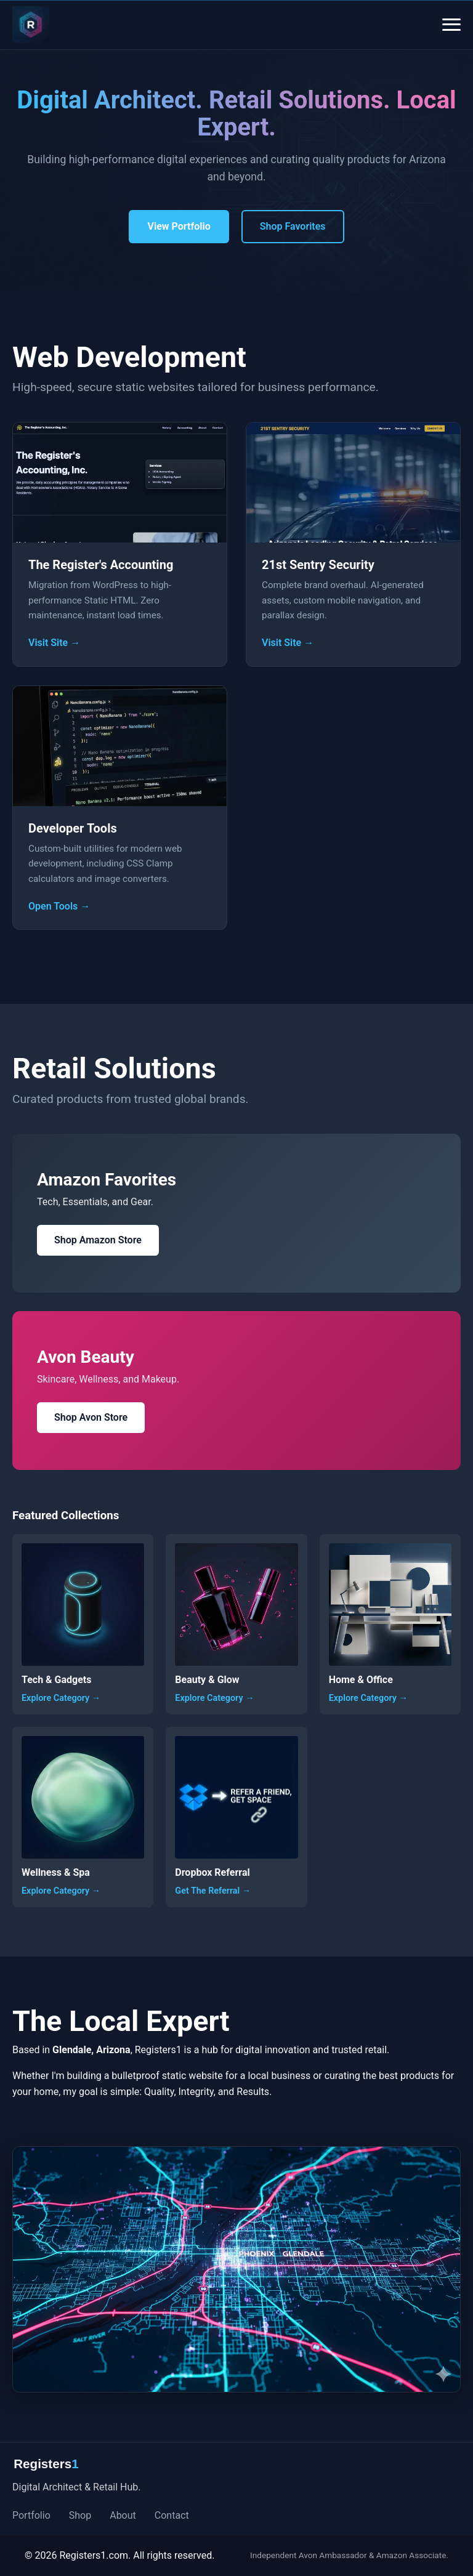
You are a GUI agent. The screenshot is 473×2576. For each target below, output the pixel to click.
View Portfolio (178, 226)
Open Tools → (59, 906)
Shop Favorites (293, 226)
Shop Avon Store (90, 1417)
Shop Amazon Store (98, 1240)
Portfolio (31, 2515)
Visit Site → (54, 642)
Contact (172, 2515)
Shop (80, 2515)
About (123, 2515)
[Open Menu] (451, 25)
